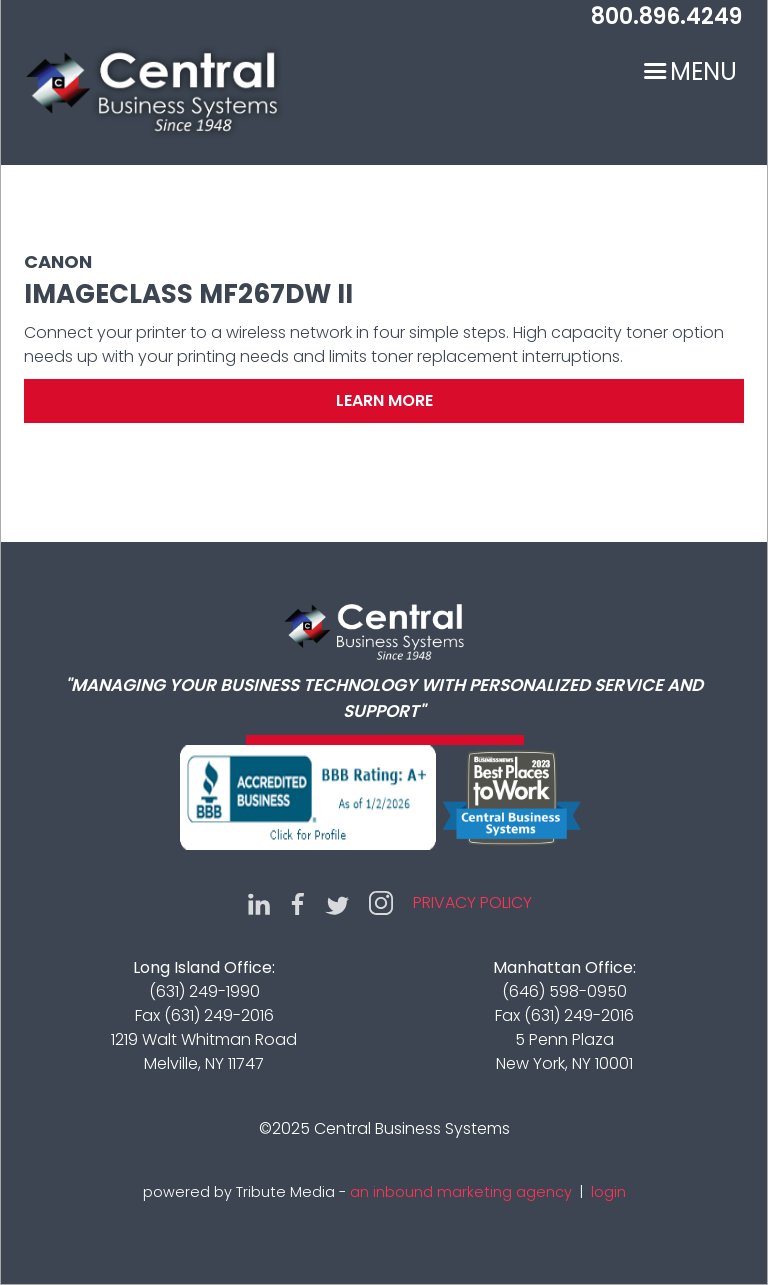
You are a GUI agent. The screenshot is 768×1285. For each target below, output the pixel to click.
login (608, 1192)
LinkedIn (259, 903)
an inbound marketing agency (461, 1192)
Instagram (381, 903)
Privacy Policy (472, 902)
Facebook (298, 903)
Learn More (384, 400)
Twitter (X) (337, 903)
